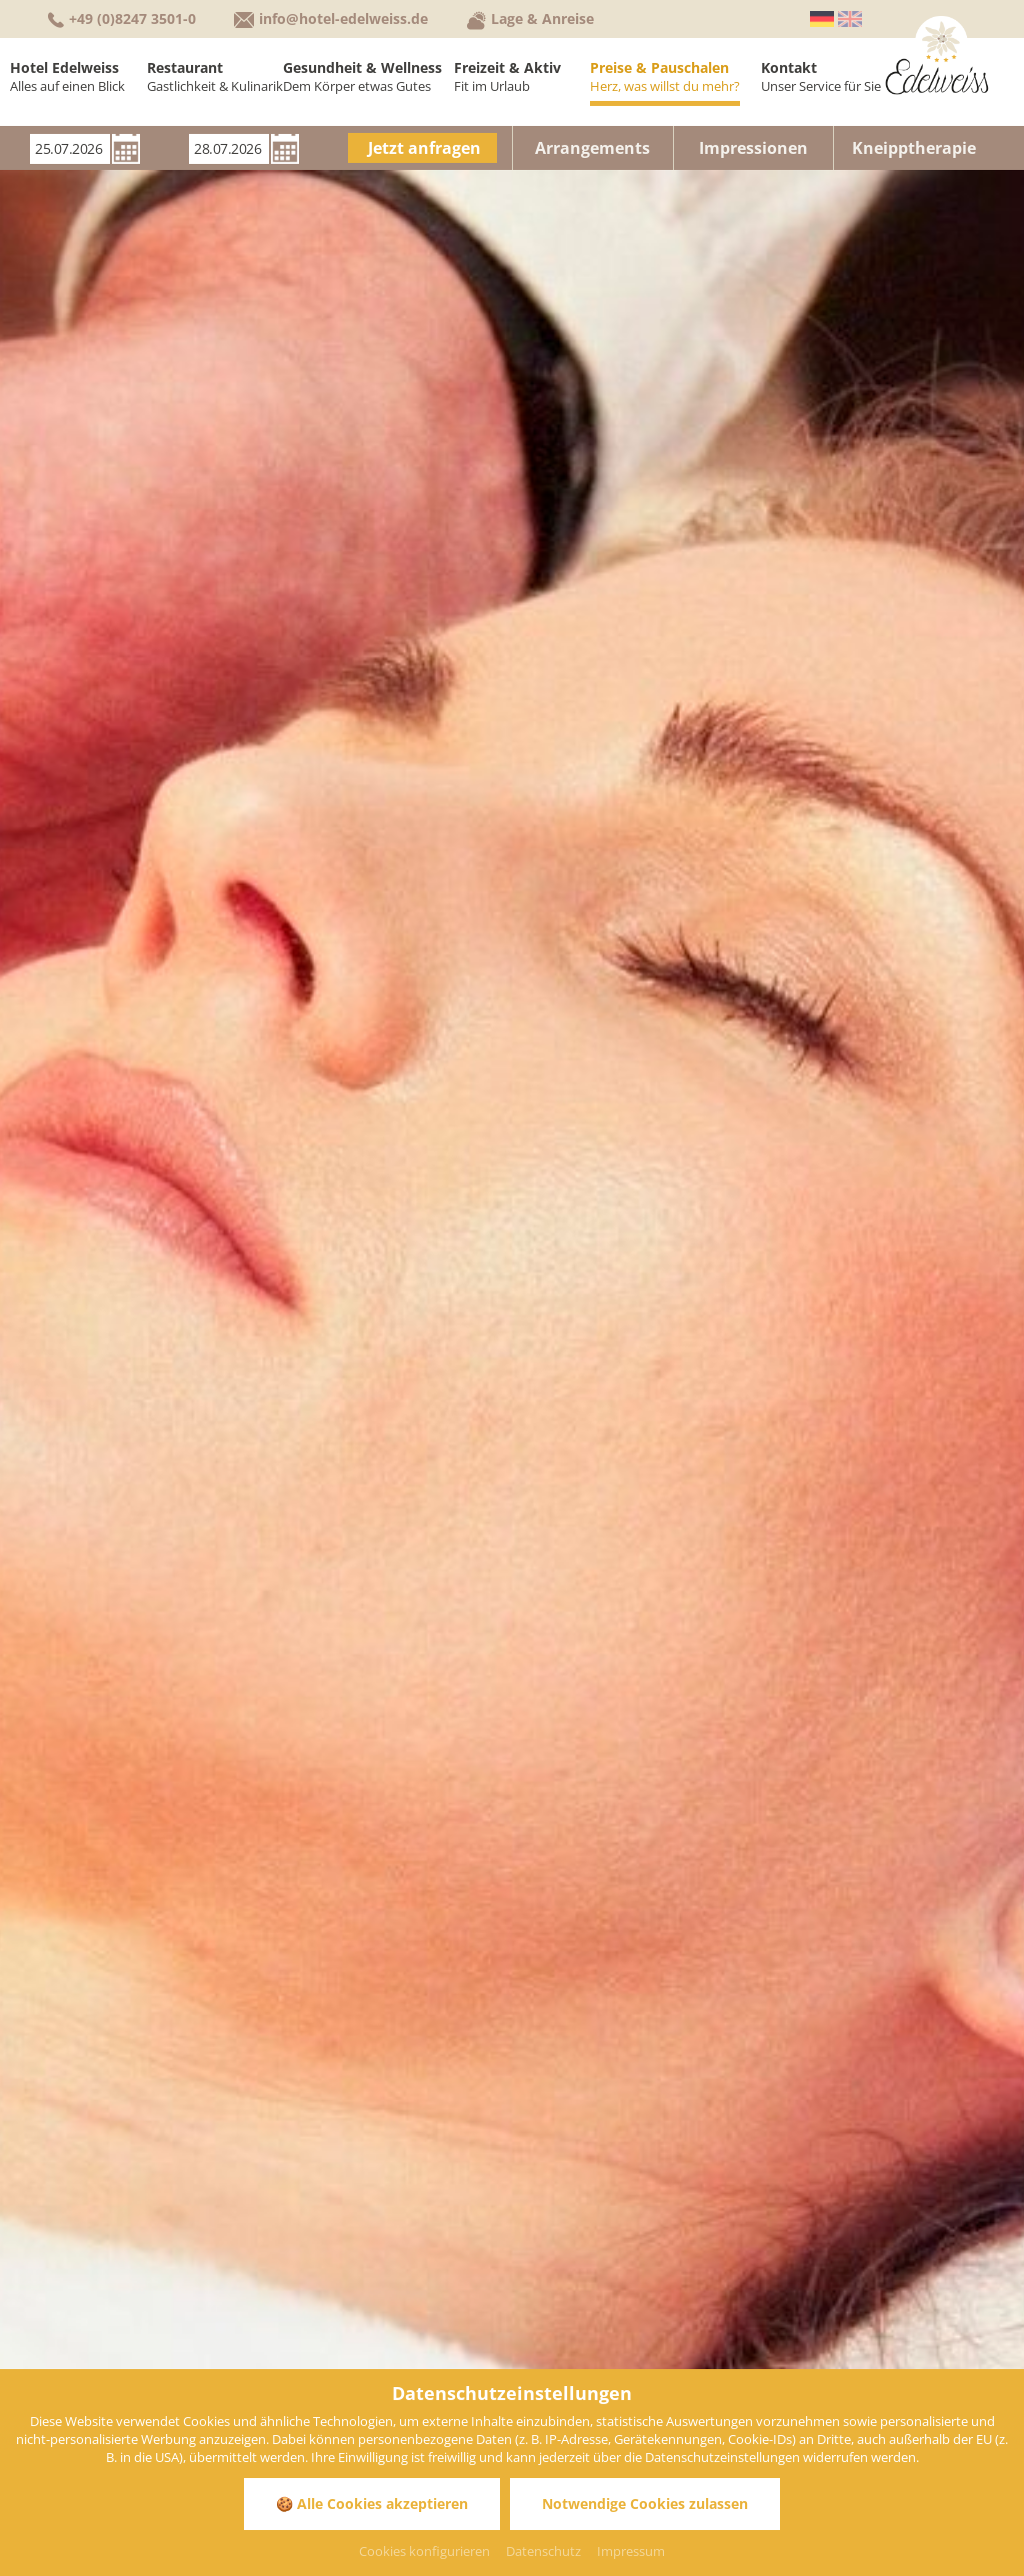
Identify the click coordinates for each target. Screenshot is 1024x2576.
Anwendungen (818, 754)
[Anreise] (70, 149)
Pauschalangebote (769, 715)
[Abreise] (229, 149)
